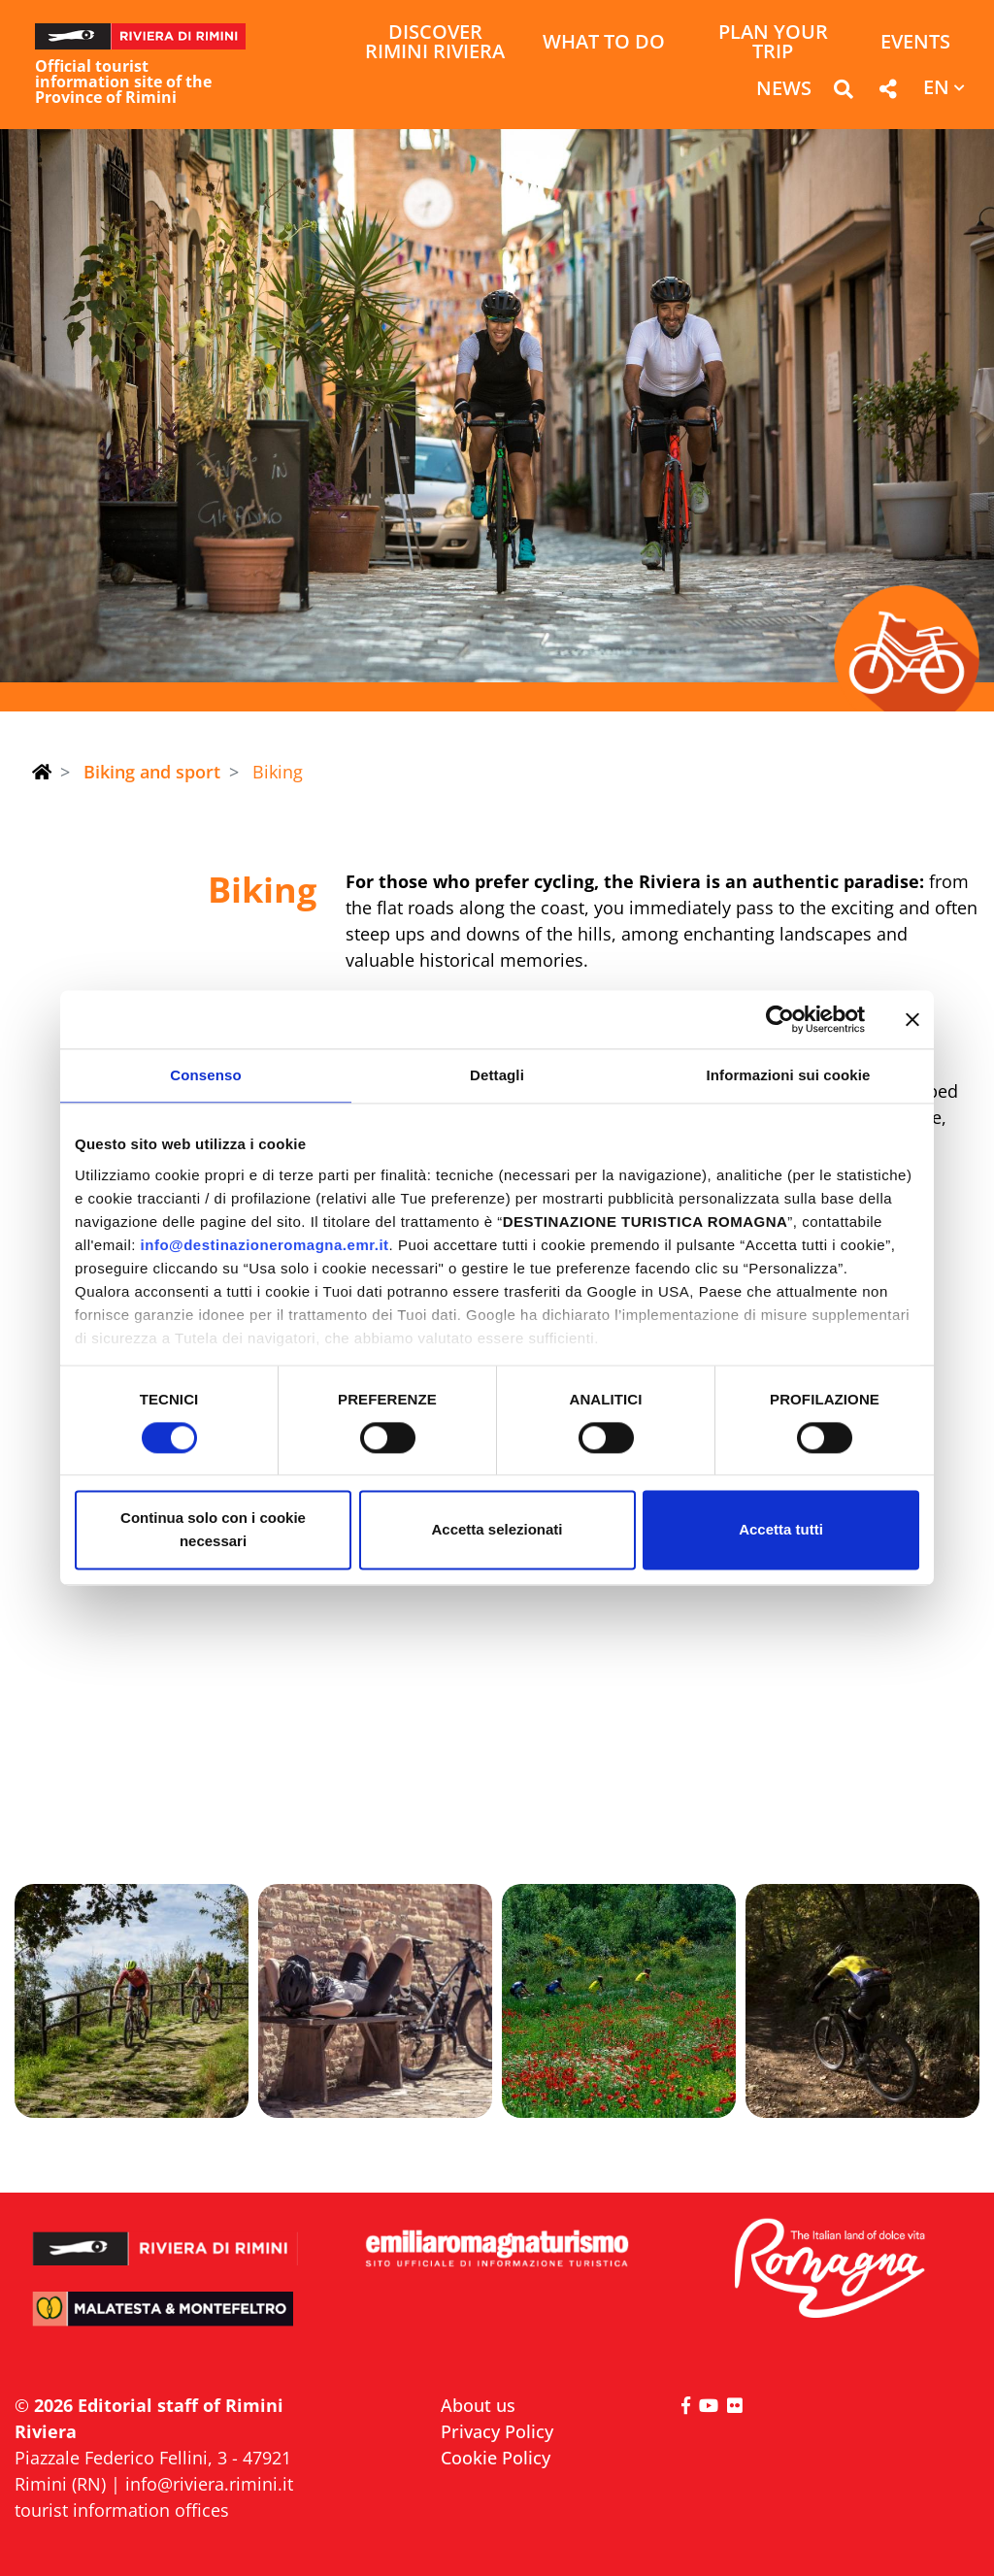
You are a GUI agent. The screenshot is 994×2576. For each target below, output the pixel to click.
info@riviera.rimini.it (209, 2483)
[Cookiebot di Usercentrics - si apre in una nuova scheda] (780, 1019)
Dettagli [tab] (497, 1075)
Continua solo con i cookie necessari (213, 1530)
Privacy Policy (497, 2431)
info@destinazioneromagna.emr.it (265, 1245)
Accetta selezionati (496, 1530)
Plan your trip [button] (773, 43)
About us (478, 2405)
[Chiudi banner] (912, 1019)
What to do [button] (604, 43)
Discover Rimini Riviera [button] (435, 43)
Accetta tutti (781, 1530)
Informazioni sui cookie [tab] (789, 1075)
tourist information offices (122, 2510)
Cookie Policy (495, 2457)
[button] (843, 93)
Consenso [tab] (205, 1075)
